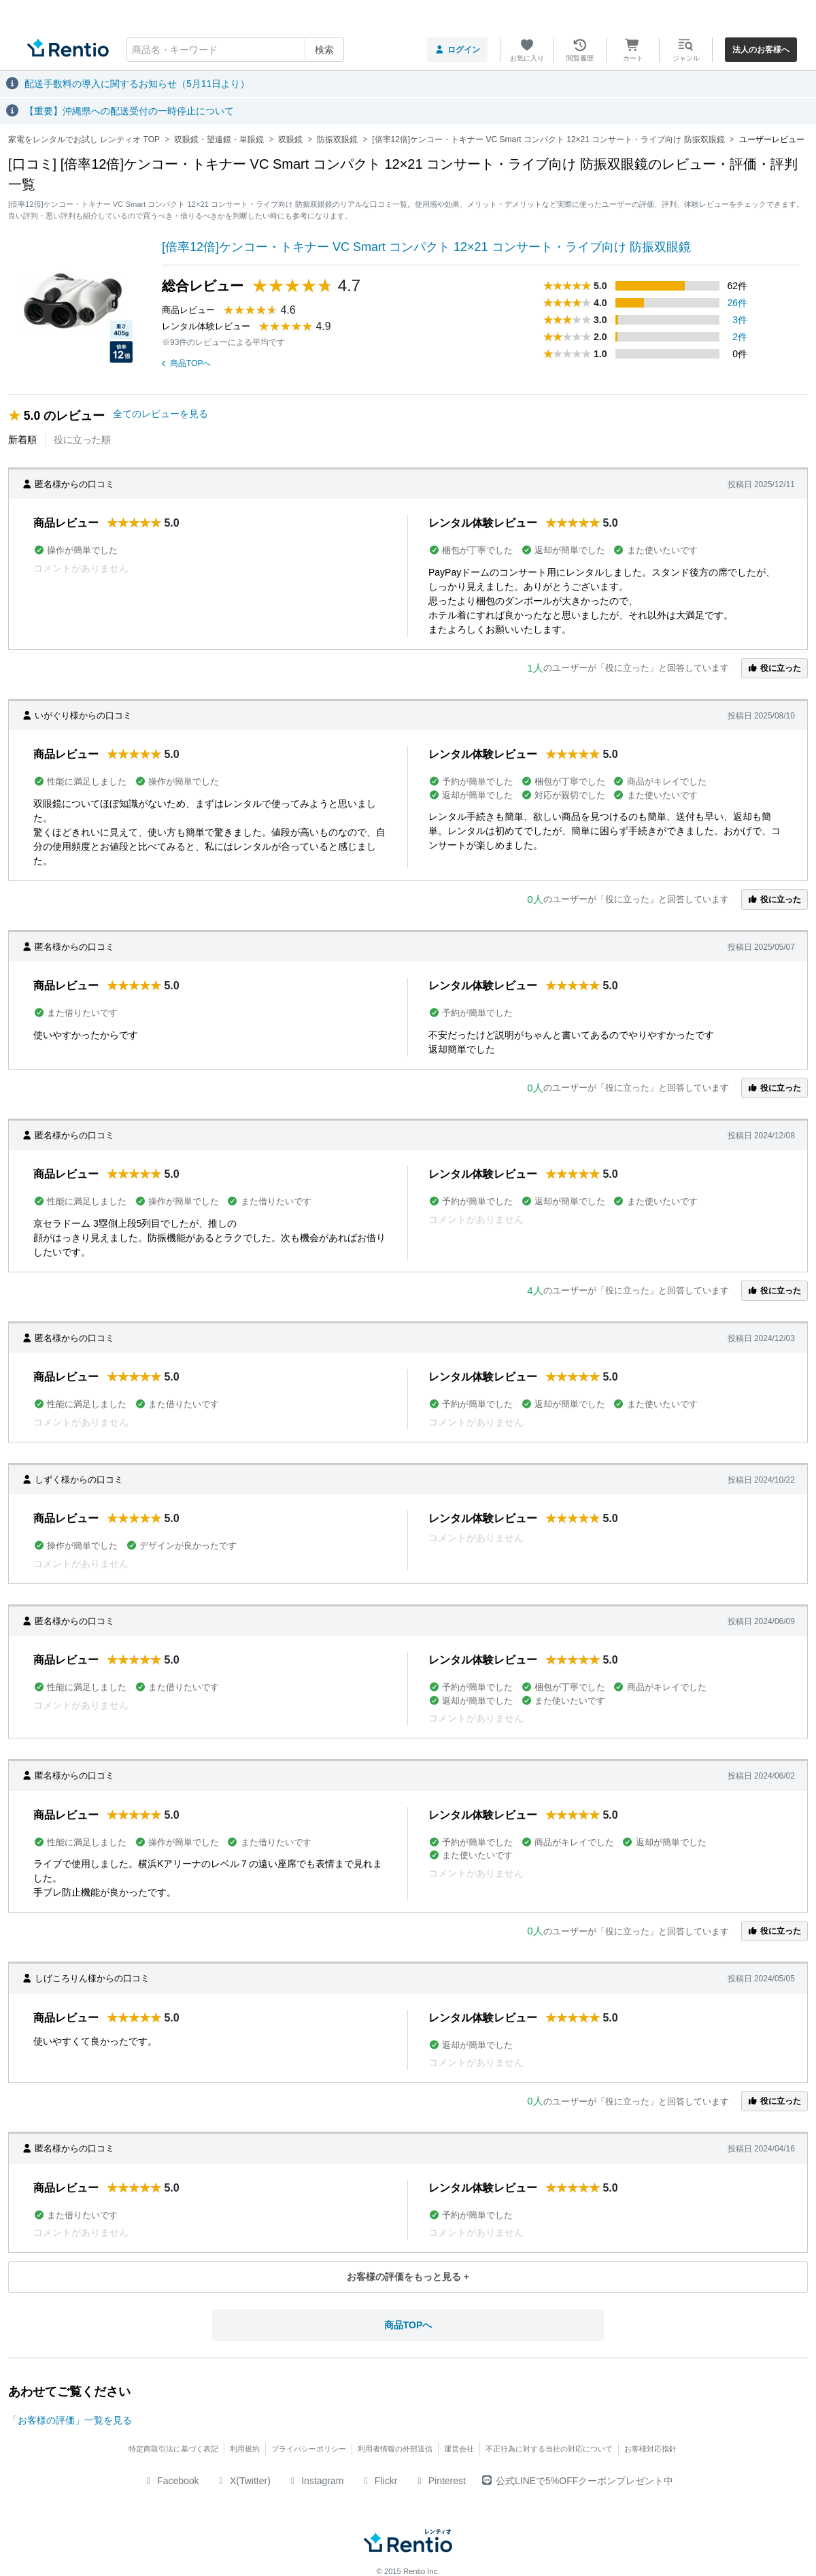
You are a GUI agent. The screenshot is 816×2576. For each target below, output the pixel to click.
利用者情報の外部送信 (395, 2449)
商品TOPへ (186, 363)
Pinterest (439, 2480)
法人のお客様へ (760, 49)
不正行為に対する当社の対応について (549, 2449)
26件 (738, 302)
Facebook (171, 2480)
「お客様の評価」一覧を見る (70, 2420)
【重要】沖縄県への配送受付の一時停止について (129, 110)
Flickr (378, 2480)
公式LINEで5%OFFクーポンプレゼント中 (577, 2480)
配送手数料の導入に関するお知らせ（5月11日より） (137, 83)
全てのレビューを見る (160, 413)
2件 (739, 336)
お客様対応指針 (650, 2449)
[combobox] (235, 49)
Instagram (315, 2480)
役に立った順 (82, 439)
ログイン (457, 49)
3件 (739, 319)
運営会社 (459, 2449)
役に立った (774, 668)
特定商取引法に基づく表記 (173, 2449)
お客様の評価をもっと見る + (408, 2276)
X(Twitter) (243, 2480)
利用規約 (245, 2449)
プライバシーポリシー (308, 2449)
